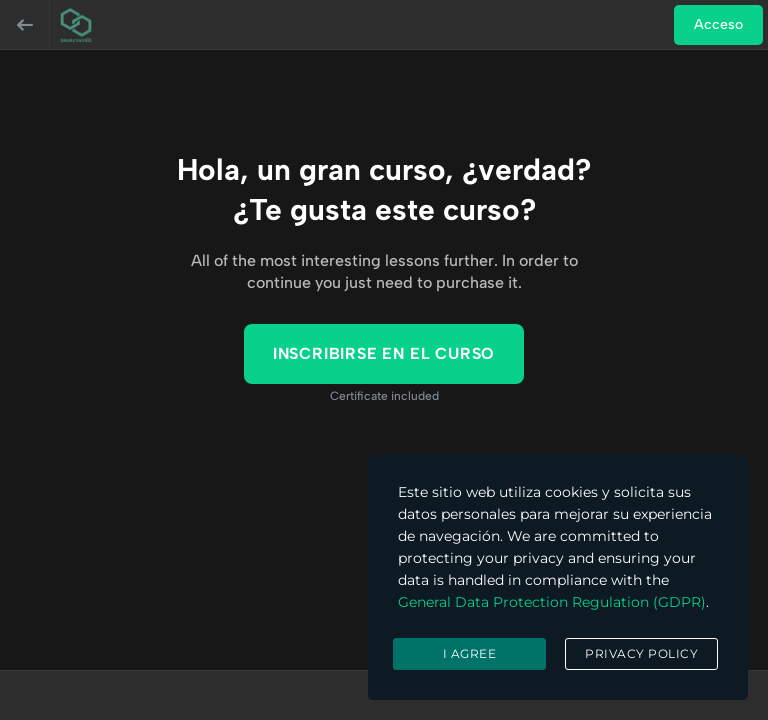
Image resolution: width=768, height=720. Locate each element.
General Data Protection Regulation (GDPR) (552, 602)
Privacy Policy (641, 653)
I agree (470, 653)
